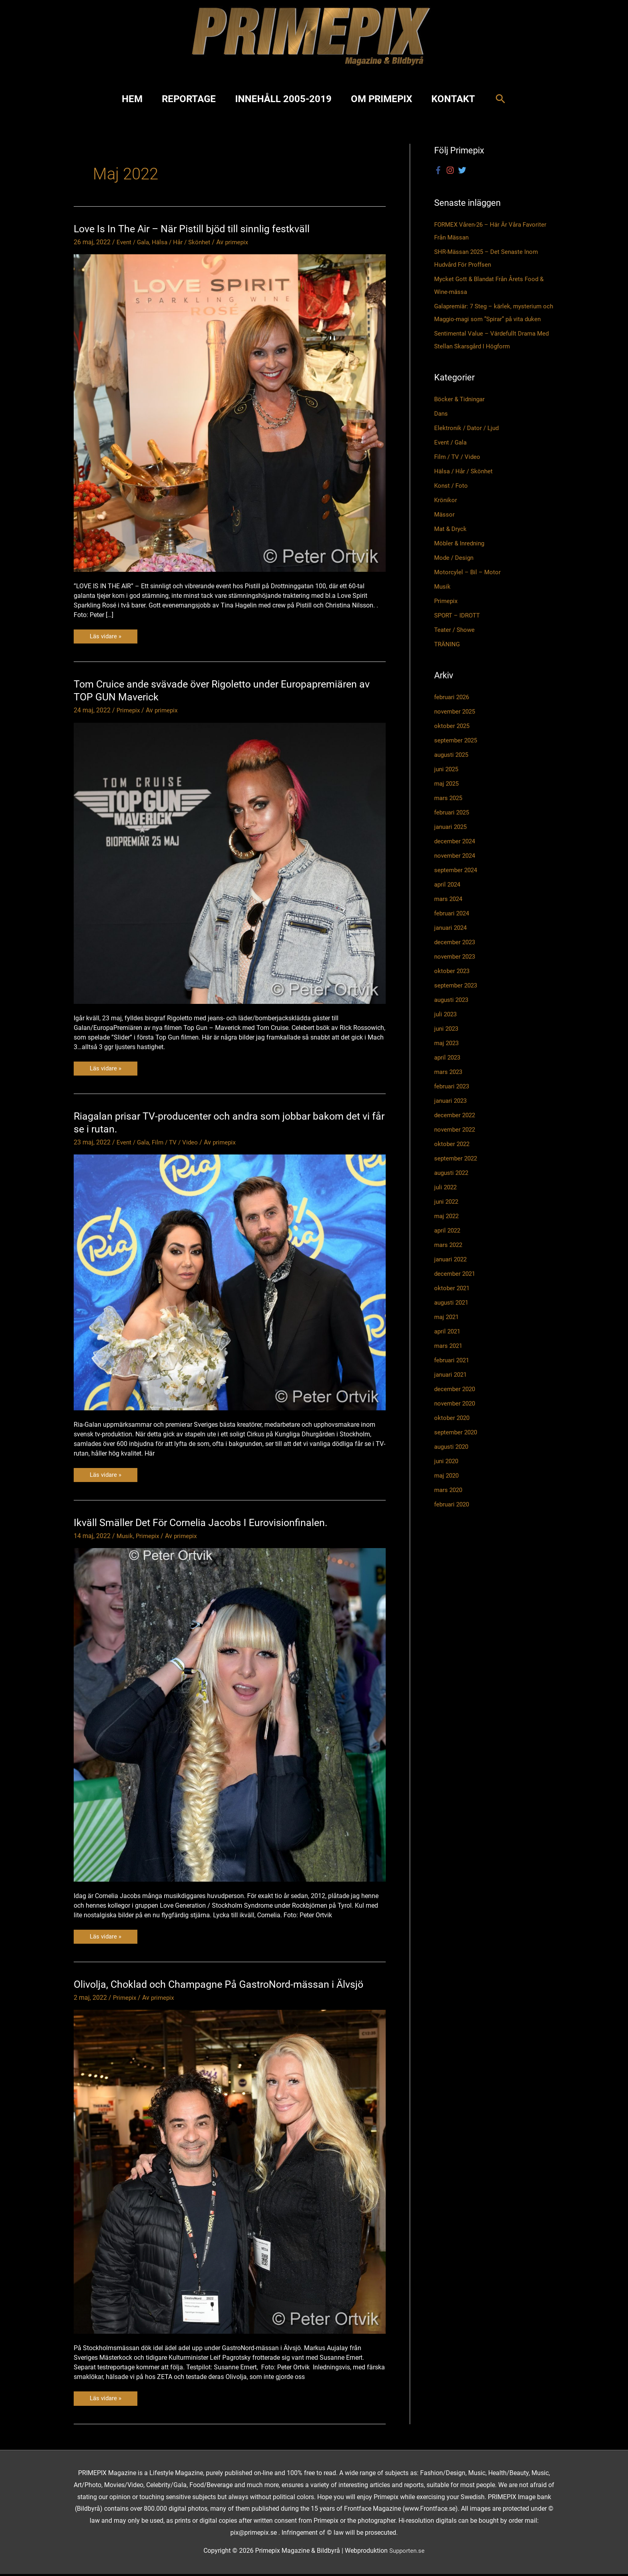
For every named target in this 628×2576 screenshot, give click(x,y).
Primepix (129, 711)
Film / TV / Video (178, 1143)
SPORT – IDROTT (459, 629)
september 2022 (457, 1171)
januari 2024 (452, 941)
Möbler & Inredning (460, 557)
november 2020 (456, 1416)
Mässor (444, 528)
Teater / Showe (455, 643)
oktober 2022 (452, 1157)
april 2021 (448, 1344)
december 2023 (456, 955)
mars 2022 (449, 1258)
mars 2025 (449, 811)
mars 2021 (449, 1359)
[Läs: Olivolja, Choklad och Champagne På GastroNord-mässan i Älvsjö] (230, 2173)
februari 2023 (453, 1099)
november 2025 (456, 724)
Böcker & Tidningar (461, 412)
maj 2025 (447, 796)
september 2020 (457, 1445)
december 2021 (456, 1287)
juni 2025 (447, 782)
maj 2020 (447, 1488)
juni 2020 (447, 1474)
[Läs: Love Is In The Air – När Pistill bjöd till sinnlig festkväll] (230, 413)
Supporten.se (407, 2552)
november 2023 (456, 969)
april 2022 (448, 1243)
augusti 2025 (452, 768)
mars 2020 (449, 1503)
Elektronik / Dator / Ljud (468, 441)
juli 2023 (446, 1027)
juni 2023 (447, 1042)
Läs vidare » (106, 638)
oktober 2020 (452, 1431)
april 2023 (448, 1070)
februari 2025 (453, 825)
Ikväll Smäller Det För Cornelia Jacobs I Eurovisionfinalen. (205, 1524)
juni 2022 (447, 1215)
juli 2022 (446, 1200)
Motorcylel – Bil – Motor (468, 585)
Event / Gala (134, 242)
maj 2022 (447, 1229)
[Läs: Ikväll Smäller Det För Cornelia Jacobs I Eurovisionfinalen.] (230, 1715)
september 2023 (457, 998)
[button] (500, 99)
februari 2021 (453, 1373)
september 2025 (457, 753)
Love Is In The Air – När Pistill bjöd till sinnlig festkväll (195, 229)
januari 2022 (452, 1272)
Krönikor (446, 513)
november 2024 (456, 869)
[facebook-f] (439, 171)
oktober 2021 (452, 1301)
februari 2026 (453, 710)
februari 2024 (453, 926)
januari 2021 (452, 1388)
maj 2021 (447, 1330)
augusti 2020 (452, 1460)
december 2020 (456, 1402)
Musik (125, 1537)
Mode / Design (455, 571)
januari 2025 (452, 840)
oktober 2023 (452, 984)
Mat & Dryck (451, 542)
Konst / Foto (451, 499)
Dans (441, 427)
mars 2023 (449, 1085)
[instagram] (451, 171)
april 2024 (448, 897)
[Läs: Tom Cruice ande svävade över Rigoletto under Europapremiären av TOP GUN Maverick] (230, 863)
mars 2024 (449, 912)
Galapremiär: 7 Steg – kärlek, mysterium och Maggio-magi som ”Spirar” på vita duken (490, 319)
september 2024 (457, 883)
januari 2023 (452, 1114)
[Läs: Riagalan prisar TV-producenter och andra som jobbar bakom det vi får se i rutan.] (230, 1283)
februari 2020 (453, 1517)
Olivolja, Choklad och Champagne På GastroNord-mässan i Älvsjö (223, 1986)
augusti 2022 (452, 1186)
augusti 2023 (452, 1013)
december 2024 (456, 854)
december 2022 (456, 1128)
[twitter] (463, 171)
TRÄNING (447, 658)
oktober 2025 (452, 739)
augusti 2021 (452, 1315)
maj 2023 (447, 1056)
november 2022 (456, 1142)
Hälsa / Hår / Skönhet (185, 242)
